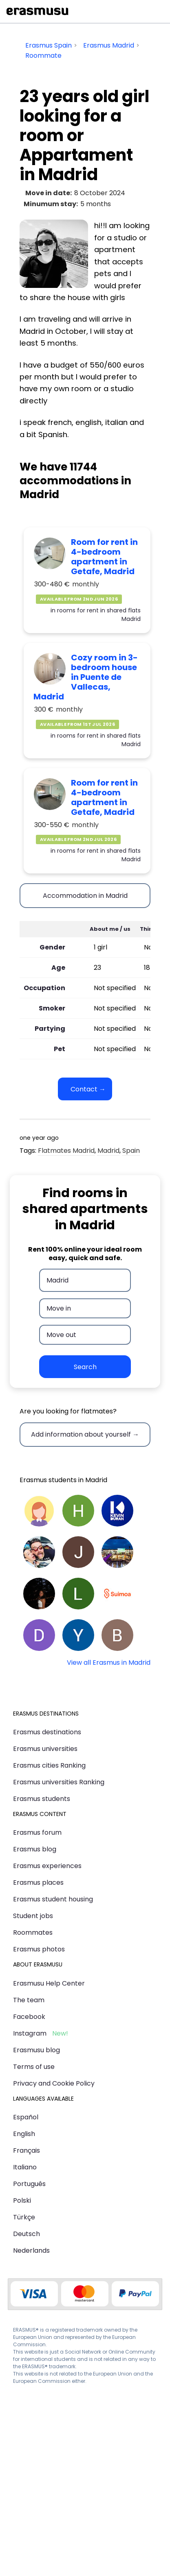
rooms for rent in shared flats (99, 610)
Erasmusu (37, 11)
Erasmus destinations (47, 1732)
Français (26, 2150)
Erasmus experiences (47, 1865)
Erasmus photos (39, 1949)
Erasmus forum (37, 1832)
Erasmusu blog (36, 2050)
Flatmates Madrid (66, 1150)
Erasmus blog (34, 1849)
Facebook (29, 2016)
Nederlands (31, 2250)
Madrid (108, 1150)
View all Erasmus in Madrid (108, 1662)
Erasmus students (41, 1798)
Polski (22, 2200)
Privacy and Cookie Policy (54, 2083)
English (24, 2133)
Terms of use (34, 2066)
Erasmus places (38, 1882)
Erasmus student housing (53, 1899)
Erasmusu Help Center (49, 1983)
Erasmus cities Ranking (49, 1765)
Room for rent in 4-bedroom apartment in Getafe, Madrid (104, 556)
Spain (131, 1150)
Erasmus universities (45, 1748)
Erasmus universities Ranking (58, 1782)
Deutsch (26, 2233)
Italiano (25, 2167)
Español (25, 2117)
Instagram (29, 2033)
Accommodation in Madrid (85, 895)
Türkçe (24, 2217)
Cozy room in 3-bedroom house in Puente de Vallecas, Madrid (85, 677)
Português (29, 2183)
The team (28, 2000)
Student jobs (33, 1916)
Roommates (33, 1932)
